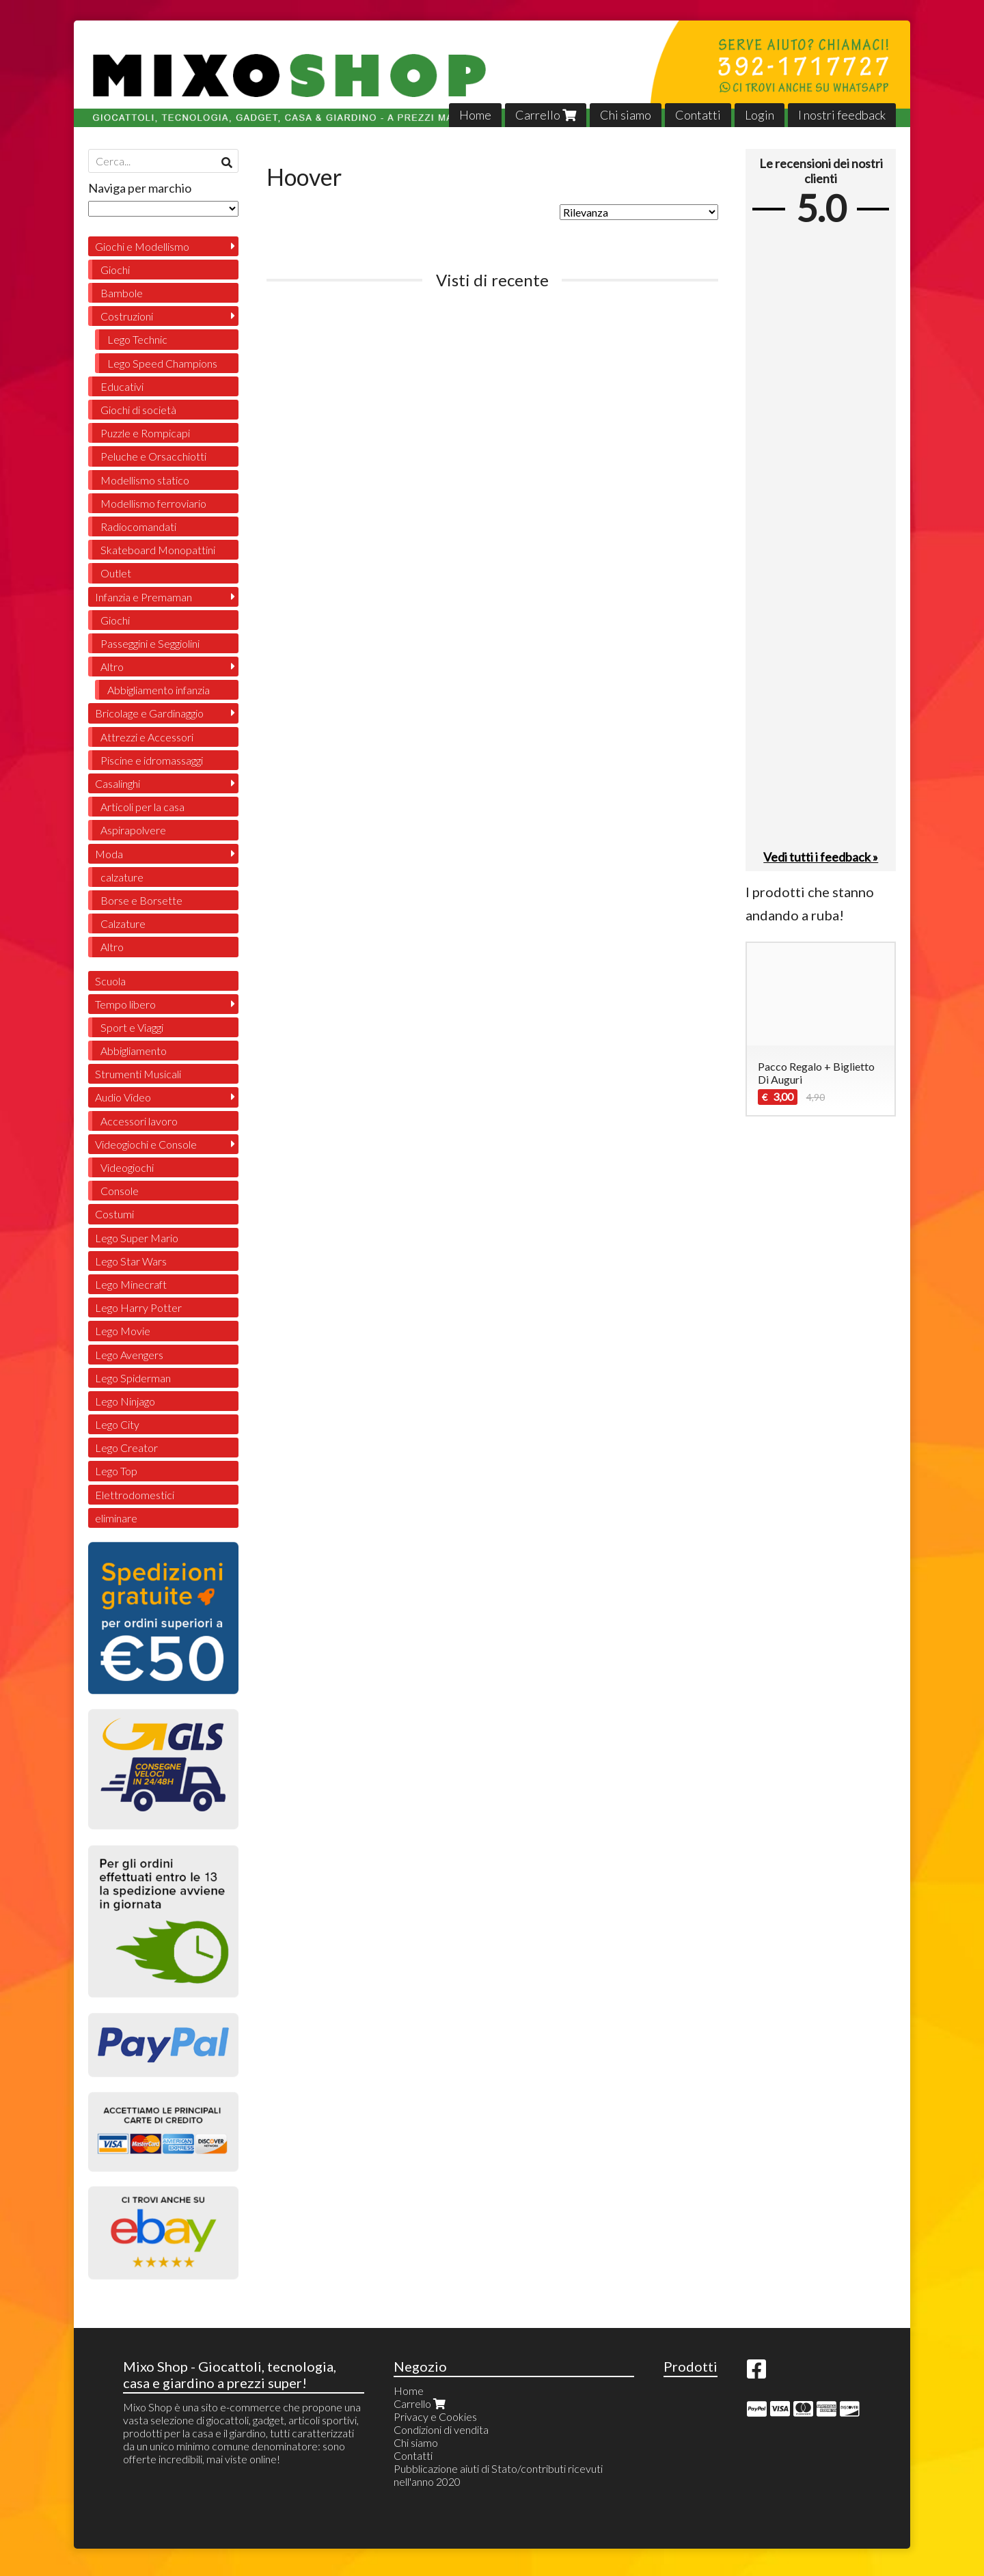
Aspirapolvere (133, 829)
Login (759, 114)
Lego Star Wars (131, 1261)
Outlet (115, 572)
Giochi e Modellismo (142, 246)
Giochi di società (138, 409)
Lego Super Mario (136, 1237)
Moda (109, 853)
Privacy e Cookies (435, 2416)
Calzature (123, 923)
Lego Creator (126, 1447)
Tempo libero (125, 1004)
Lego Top (116, 1470)
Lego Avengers (129, 1354)
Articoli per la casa (142, 806)
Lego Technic (137, 339)
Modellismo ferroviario (153, 503)
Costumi (114, 1213)
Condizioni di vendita (441, 2429)
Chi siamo (625, 114)
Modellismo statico (144, 480)
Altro (112, 666)
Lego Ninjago (125, 1401)
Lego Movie (122, 1330)
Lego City (117, 1424)
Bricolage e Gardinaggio (149, 713)
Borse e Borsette (141, 900)
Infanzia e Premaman (143, 596)
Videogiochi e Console (146, 1144)
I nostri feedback (842, 114)
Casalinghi (117, 783)
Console (119, 1190)
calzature (122, 877)
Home (475, 114)
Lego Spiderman (133, 1377)
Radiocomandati (138, 526)
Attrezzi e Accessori (146, 736)
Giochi (115, 269)
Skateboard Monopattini (157, 549)
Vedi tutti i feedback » (820, 856)
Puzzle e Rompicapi (145, 432)
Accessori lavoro (139, 1120)
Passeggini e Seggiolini (150, 643)
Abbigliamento (133, 1050)
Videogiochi (127, 1167)
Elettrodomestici (134, 1494)
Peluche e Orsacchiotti (153, 456)
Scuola (110, 980)
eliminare (116, 1517)
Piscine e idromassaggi (151, 760)
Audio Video (123, 1097)
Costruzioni (126, 316)
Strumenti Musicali (138, 1073)
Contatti (698, 114)
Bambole (121, 292)
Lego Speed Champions (162, 363)
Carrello (545, 114)
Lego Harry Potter (138, 1307)
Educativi (122, 386)
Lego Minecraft (131, 1284)
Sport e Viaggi (131, 1027)
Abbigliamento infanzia (158, 689)
